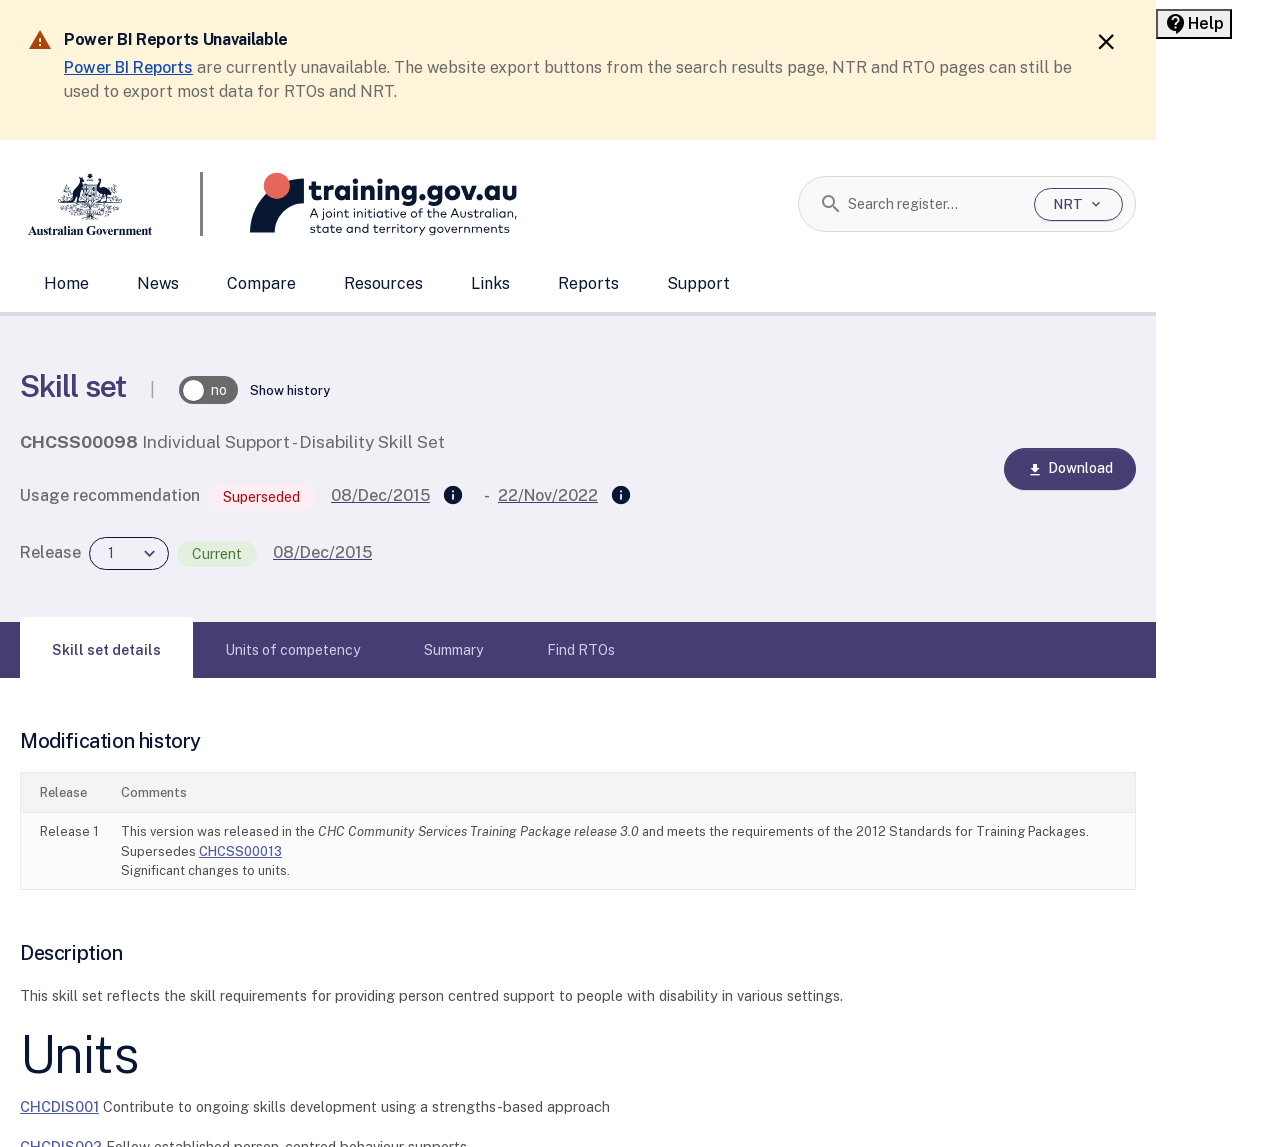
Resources (383, 283)
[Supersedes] (453, 496)
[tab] (106, 650)
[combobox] (933, 204)
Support (698, 283)
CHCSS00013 (240, 851)
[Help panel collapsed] (1194, 24)
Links (490, 283)
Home (66, 283)
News (158, 283)
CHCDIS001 (59, 1106)
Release (50, 552)
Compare (261, 283)
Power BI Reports (128, 67)
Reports (588, 283)
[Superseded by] (621, 496)
